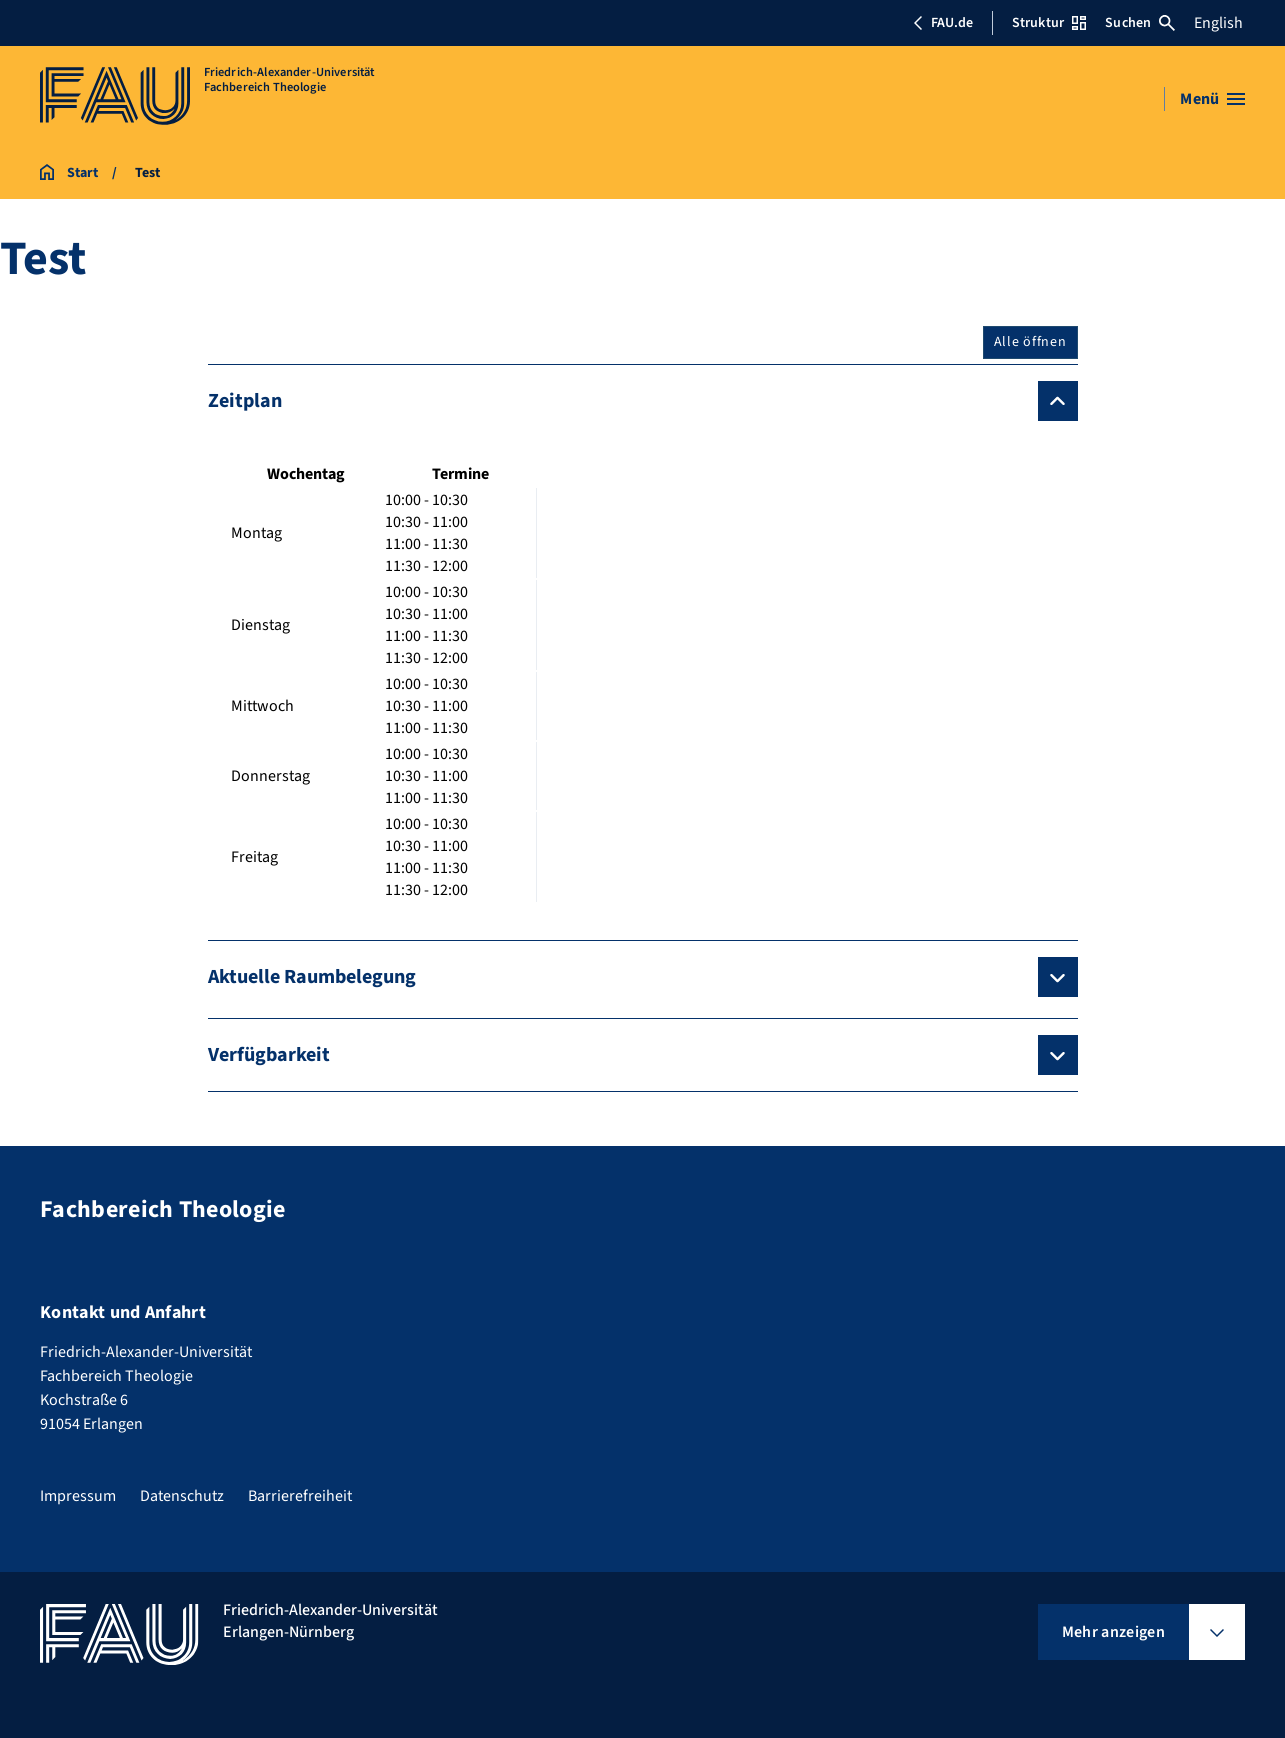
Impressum (78, 1496)
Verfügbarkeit (269, 1055)
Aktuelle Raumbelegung (312, 977)
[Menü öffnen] (1212, 99)
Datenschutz (182, 1496)
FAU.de (943, 23)
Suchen (1140, 23)
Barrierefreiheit (300, 1496)
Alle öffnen (1030, 342)
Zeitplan (245, 401)
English (1218, 23)
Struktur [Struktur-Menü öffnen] (1049, 23)
